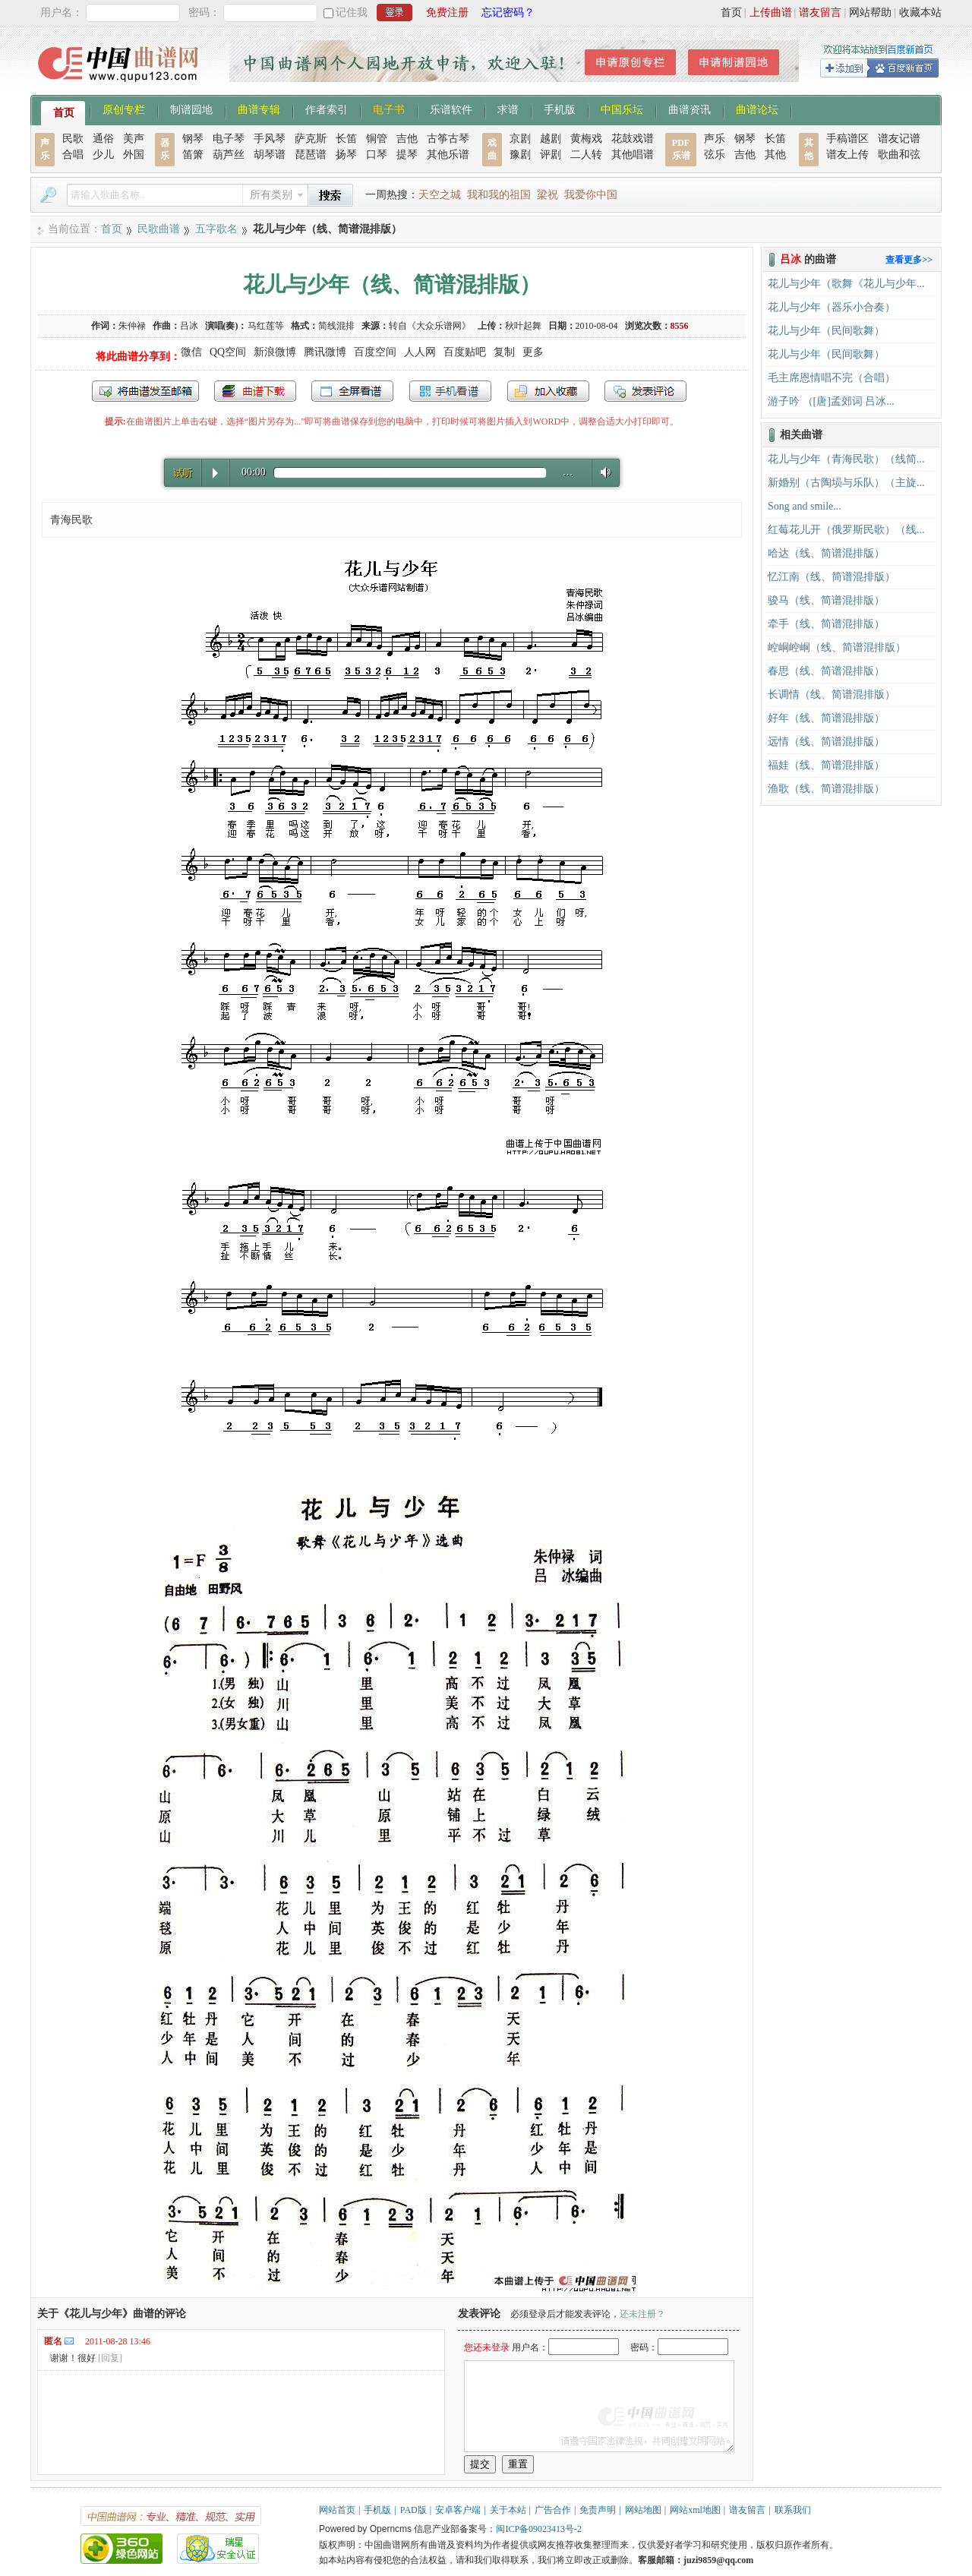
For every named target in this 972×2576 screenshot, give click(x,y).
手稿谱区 (847, 138)
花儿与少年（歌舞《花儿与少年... (846, 283)
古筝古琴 (448, 138)
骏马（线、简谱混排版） (826, 600)
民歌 (73, 138)
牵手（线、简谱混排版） (826, 624)
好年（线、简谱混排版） (826, 718)
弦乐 (714, 154)
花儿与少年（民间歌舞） (826, 330)
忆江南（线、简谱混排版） (831, 576)
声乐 (714, 138)
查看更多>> (909, 259)
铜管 (376, 138)
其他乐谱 (448, 154)
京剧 (520, 138)
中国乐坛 (622, 108)
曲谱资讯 (689, 108)
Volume (602, 472)
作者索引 (326, 108)
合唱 (73, 154)
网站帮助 (870, 12)
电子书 (389, 108)
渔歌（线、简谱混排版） (826, 788)
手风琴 (270, 138)
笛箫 (193, 154)
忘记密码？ (508, 12)
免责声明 (597, 2510)
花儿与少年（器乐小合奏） (831, 307)
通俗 (103, 138)
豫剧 (520, 154)
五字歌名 (216, 229)
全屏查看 (352, 391)
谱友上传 (847, 154)
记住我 (352, 12)
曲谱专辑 (259, 108)
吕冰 (189, 325)
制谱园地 (191, 108)
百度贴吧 (464, 352)
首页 (731, 12)
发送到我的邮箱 (145, 391)
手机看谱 (450, 391)
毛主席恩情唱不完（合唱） (831, 378)
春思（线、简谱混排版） (826, 671)
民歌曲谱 (158, 229)
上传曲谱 (771, 12)
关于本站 (508, 2510)
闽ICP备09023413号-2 (539, 2529)
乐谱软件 (451, 108)
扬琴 (346, 154)
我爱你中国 (590, 194)
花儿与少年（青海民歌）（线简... (846, 459)
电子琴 (229, 138)
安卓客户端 (458, 2510)
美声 (133, 138)
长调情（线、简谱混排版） (831, 694)
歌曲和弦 (899, 154)
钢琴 (193, 138)
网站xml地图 (695, 2510)
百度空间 (375, 352)
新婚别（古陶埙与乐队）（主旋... (846, 482)
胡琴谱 (270, 154)
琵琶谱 (311, 154)
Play (215, 473)
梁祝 (547, 194)
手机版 (560, 108)
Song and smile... (804, 506)
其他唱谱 (632, 154)
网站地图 (643, 2510)
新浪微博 (275, 352)
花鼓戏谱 (632, 138)
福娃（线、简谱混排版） (826, 765)
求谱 (508, 108)
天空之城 (439, 194)
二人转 (586, 154)
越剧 (550, 138)
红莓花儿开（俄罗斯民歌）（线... (846, 529)
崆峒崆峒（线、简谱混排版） (837, 647)
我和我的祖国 (499, 194)
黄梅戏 (586, 138)
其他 (775, 154)
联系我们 (793, 2510)
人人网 (420, 352)
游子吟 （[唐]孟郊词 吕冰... (831, 401)
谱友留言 (820, 12)
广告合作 (553, 2510)
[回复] (110, 2358)
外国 (133, 154)
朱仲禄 (132, 325)
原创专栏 (124, 108)
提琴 (407, 154)
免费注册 (447, 12)
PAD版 (413, 2510)
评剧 (550, 154)
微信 (191, 352)
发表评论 (645, 391)
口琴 (376, 154)
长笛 (346, 138)
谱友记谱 (899, 138)
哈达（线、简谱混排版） (826, 553)
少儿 (103, 154)
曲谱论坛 (757, 108)
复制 (504, 352)
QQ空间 (228, 352)
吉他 (407, 138)
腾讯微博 (325, 352)
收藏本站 (920, 12)
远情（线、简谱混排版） (826, 741)
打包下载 (255, 391)
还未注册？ (642, 2314)
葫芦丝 (229, 154)
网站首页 (337, 2510)
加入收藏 (548, 391)
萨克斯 (311, 138)
